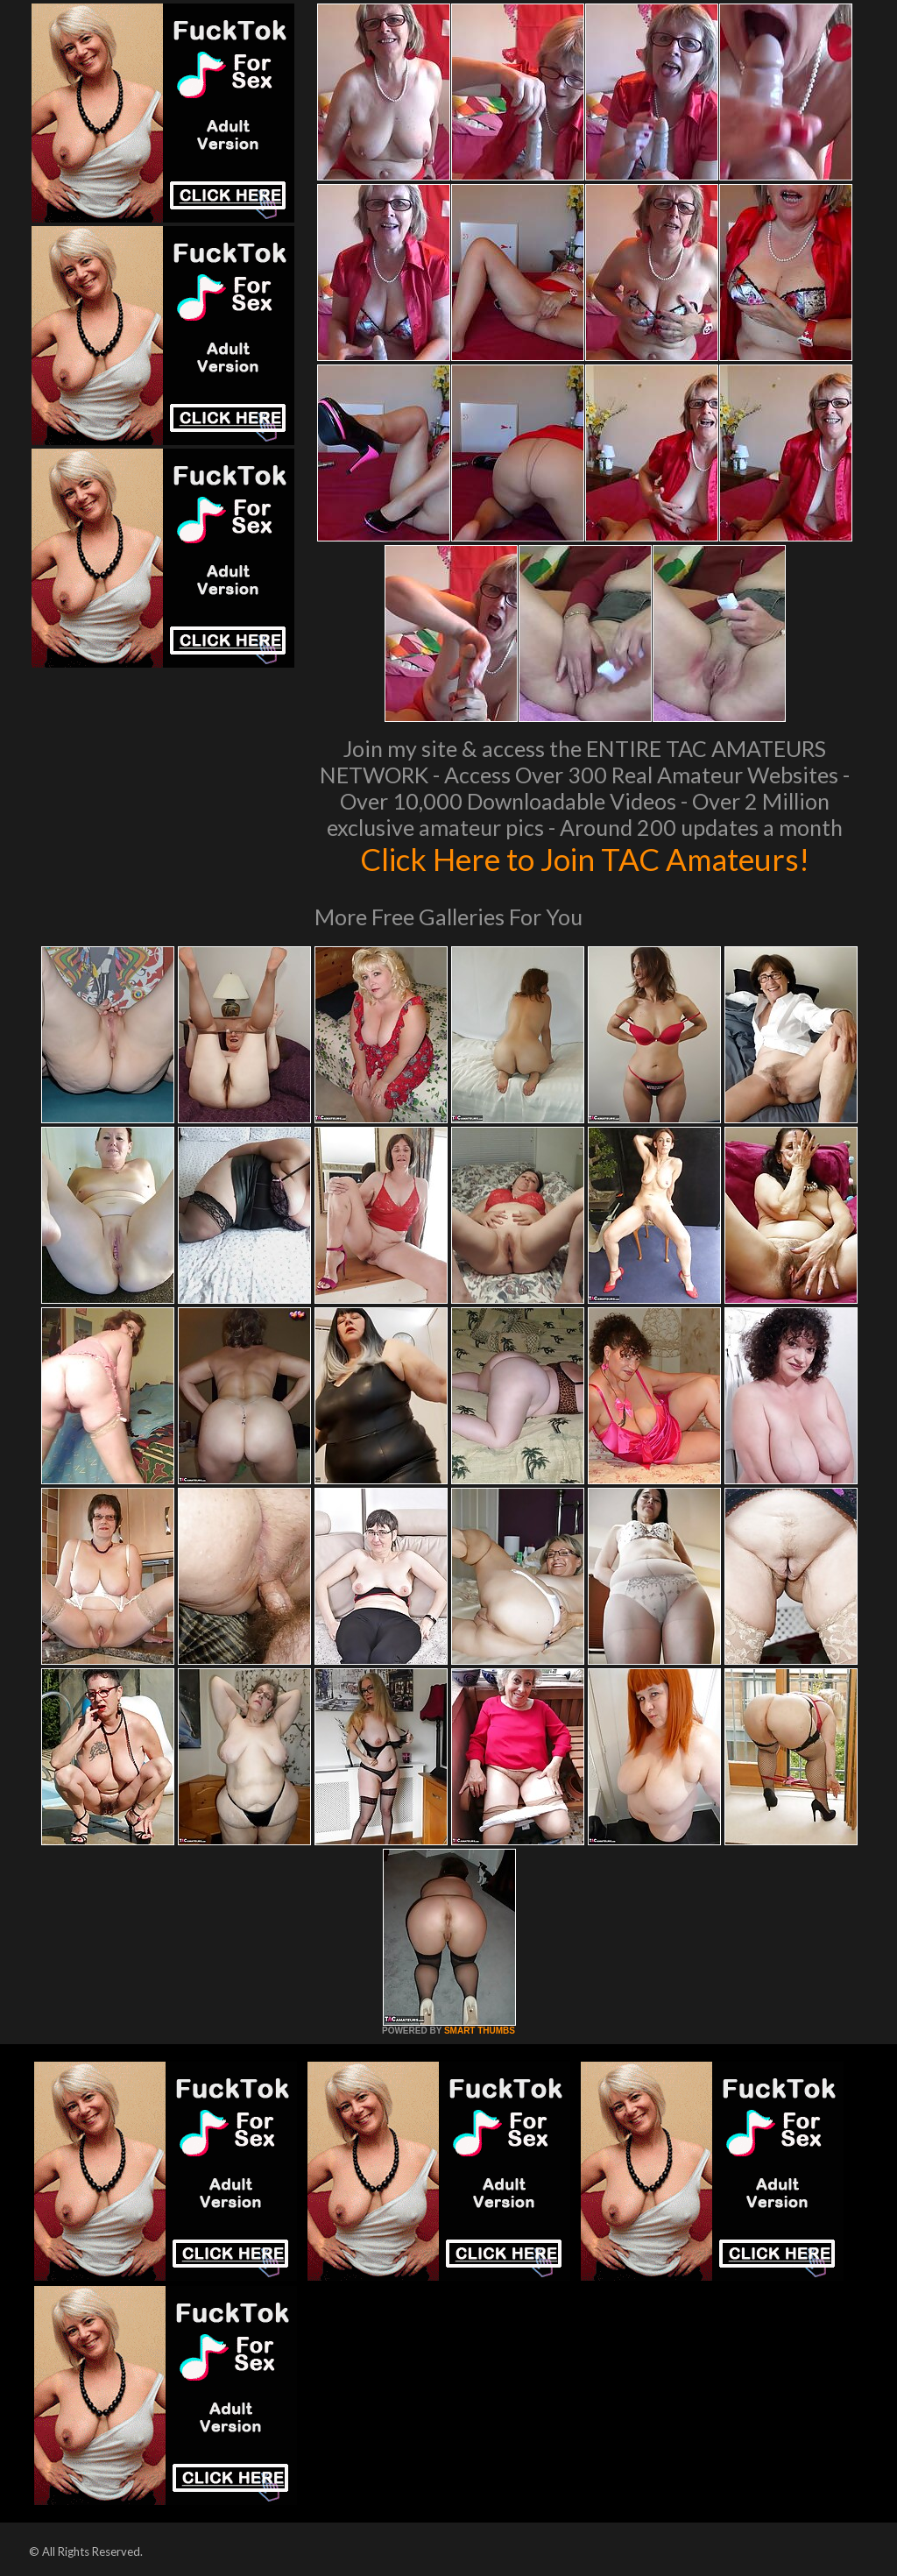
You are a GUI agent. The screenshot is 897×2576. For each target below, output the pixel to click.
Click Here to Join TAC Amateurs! (584, 858)
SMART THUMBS (479, 2030)
